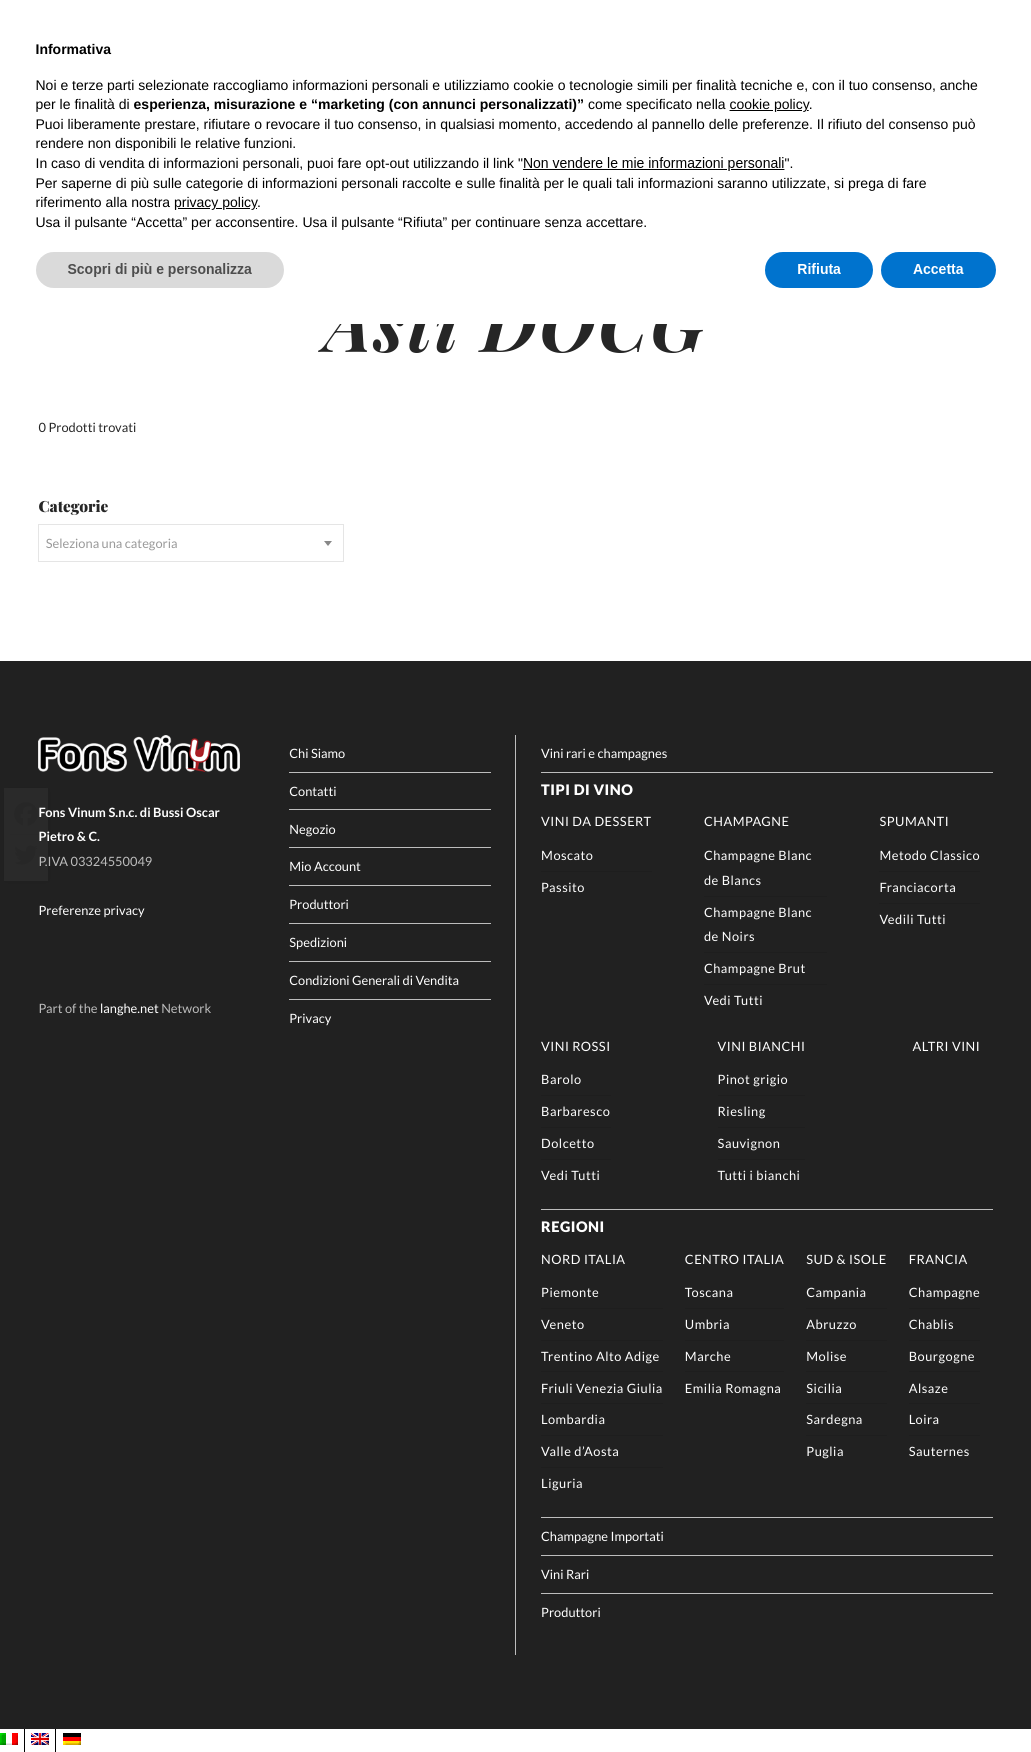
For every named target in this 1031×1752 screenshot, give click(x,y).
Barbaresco (575, 1110)
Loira (924, 1418)
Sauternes (939, 1450)
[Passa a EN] (40, 1739)
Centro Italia (734, 1257)
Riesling (742, 1110)
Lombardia (573, 1418)
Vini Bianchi (762, 1044)
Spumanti (914, 820)
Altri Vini (946, 1044)
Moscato (567, 854)
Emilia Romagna (733, 1386)
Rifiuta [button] (819, 269)
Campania (836, 1291)
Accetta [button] (938, 269)
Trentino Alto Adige (600, 1355)
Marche (708, 1355)
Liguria (562, 1481)
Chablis (931, 1323)
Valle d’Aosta (580, 1450)
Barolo (561, 1078)
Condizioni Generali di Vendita (374, 979)
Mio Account (325, 865)
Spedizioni (318, 941)
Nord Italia (583, 1257)
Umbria (707, 1323)
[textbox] (190, 541)
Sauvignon (749, 1142)
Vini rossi (576, 1044)
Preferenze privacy (91, 909)
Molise (826, 1355)
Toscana (709, 1291)
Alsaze (929, 1386)
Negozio (312, 827)
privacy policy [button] (215, 202)
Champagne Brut (755, 967)
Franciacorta (917, 886)
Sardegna (834, 1418)
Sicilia (824, 1386)
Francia (938, 1257)
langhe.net (129, 1007)
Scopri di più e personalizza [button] (160, 269)
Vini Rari (565, 1573)
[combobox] (190, 541)
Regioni (573, 1226)
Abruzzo (831, 1323)
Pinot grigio (753, 1078)
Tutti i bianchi (759, 1173)
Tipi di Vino (587, 789)
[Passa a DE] (72, 1739)
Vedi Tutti (733, 998)
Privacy (310, 1017)
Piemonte (570, 1291)
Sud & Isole (846, 1257)
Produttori (319, 903)
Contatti (312, 790)
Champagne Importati (602, 1535)
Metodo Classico (929, 854)
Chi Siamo (317, 752)
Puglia (825, 1450)
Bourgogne (942, 1355)
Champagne (747, 820)
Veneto (562, 1323)
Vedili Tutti (912, 917)
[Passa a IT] (9, 1739)
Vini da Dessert (596, 820)
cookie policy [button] (769, 104)
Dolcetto (568, 1142)
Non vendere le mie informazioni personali (653, 163)
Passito (563, 886)
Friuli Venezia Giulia (602, 1386)
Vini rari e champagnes (604, 752)
